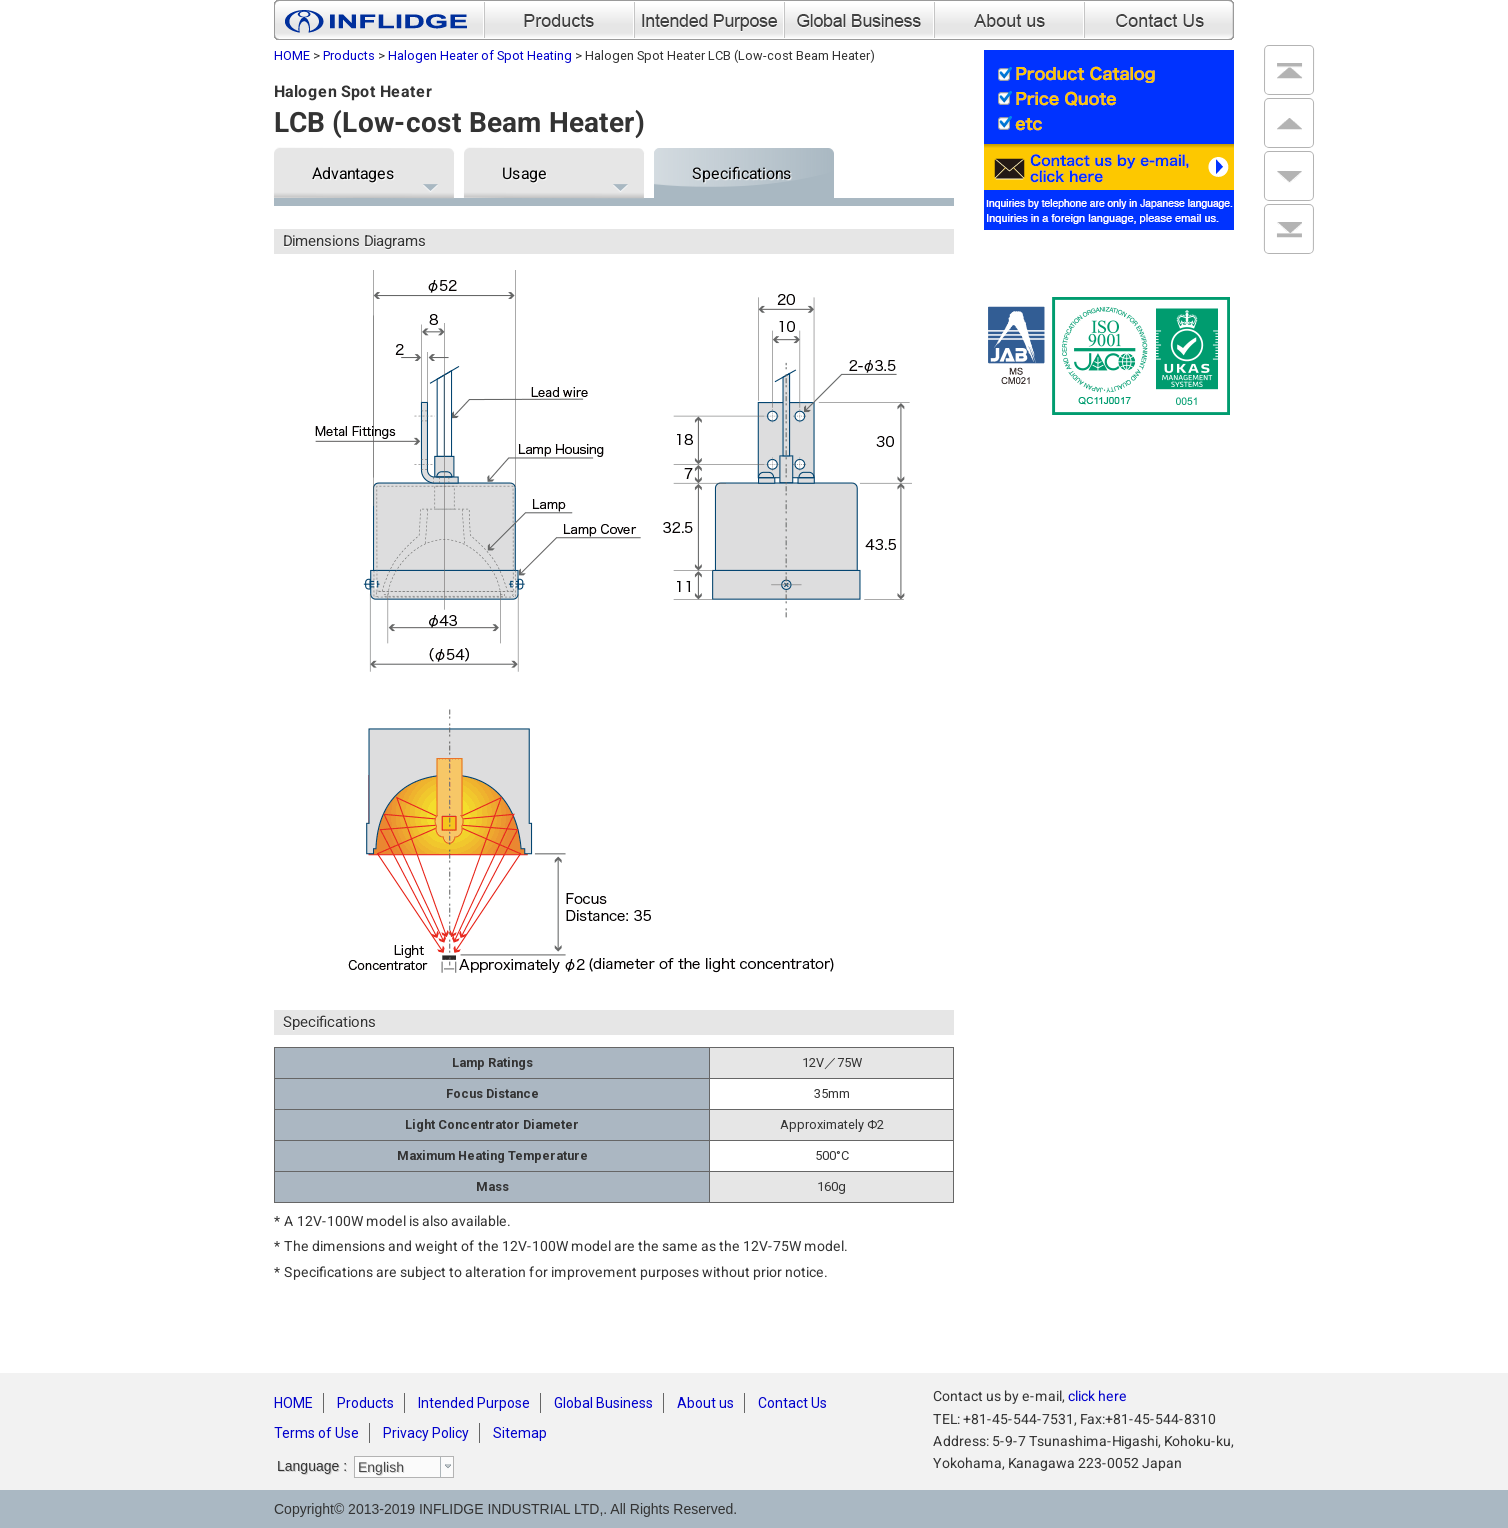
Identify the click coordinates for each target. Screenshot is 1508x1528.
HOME (292, 55)
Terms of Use (316, 1433)
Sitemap (520, 1433)
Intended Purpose (474, 1403)
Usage (524, 173)
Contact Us (792, 1403)
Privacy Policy (426, 1433)
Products (349, 55)
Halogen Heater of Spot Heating (480, 55)
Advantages (353, 173)
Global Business (603, 1403)
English (381, 1467)
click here (1097, 1396)
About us (705, 1403)
